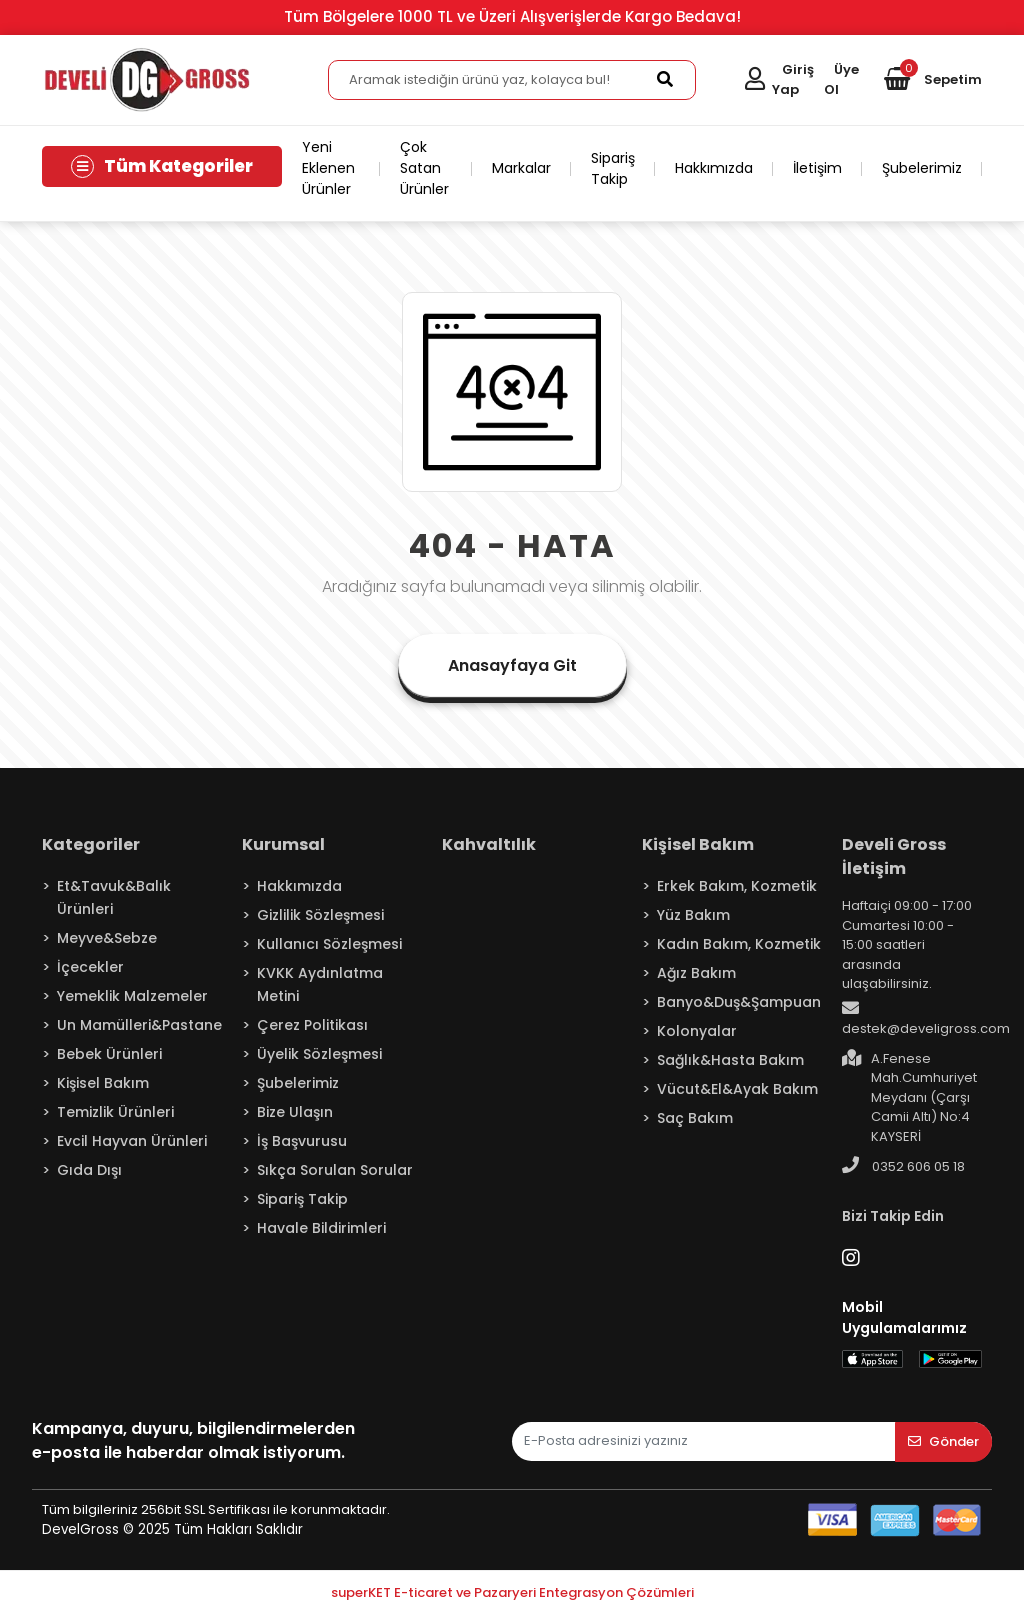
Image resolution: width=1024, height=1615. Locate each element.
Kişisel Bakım (103, 1083)
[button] (933, 80)
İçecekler (90, 967)
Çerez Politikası (312, 1025)
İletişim (817, 168)
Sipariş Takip (613, 168)
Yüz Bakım (693, 915)
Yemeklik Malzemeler (132, 996)
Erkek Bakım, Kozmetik (737, 886)
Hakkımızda (714, 168)
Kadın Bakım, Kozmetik (739, 944)
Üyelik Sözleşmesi (319, 1054)
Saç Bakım (695, 1118)
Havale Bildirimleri (321, 1228)
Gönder (943, 1441)
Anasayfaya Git (512, 665)
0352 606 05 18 (903, 1166)
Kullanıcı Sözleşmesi (329, 944)
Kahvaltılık (489, 844)
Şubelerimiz (922, 168)
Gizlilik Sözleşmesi (320, 915)
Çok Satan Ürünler (424, 168)
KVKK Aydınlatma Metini (320, 984)
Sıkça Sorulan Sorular (335, 1170)
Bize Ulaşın (295, 1112)
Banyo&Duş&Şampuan (739, 1002)
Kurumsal (283, 844)
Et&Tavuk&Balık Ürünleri (114, 897)
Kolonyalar (697, 1031)
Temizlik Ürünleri (115, 1112)
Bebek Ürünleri (109, 1054)
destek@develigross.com (926, 1019)
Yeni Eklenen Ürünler (328, 168)
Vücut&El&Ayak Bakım (737, 1089)
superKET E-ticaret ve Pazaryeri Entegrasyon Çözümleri (512, 1592)
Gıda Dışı (89, 1170)
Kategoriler (91, 844)
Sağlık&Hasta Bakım (730, 1060)
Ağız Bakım (696, 973)
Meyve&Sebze (107, 938)
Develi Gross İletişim (894, 856)
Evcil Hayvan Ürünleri (132, 1141)
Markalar (521, 168)
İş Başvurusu (302, 1141)
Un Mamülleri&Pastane (139, 1025)
